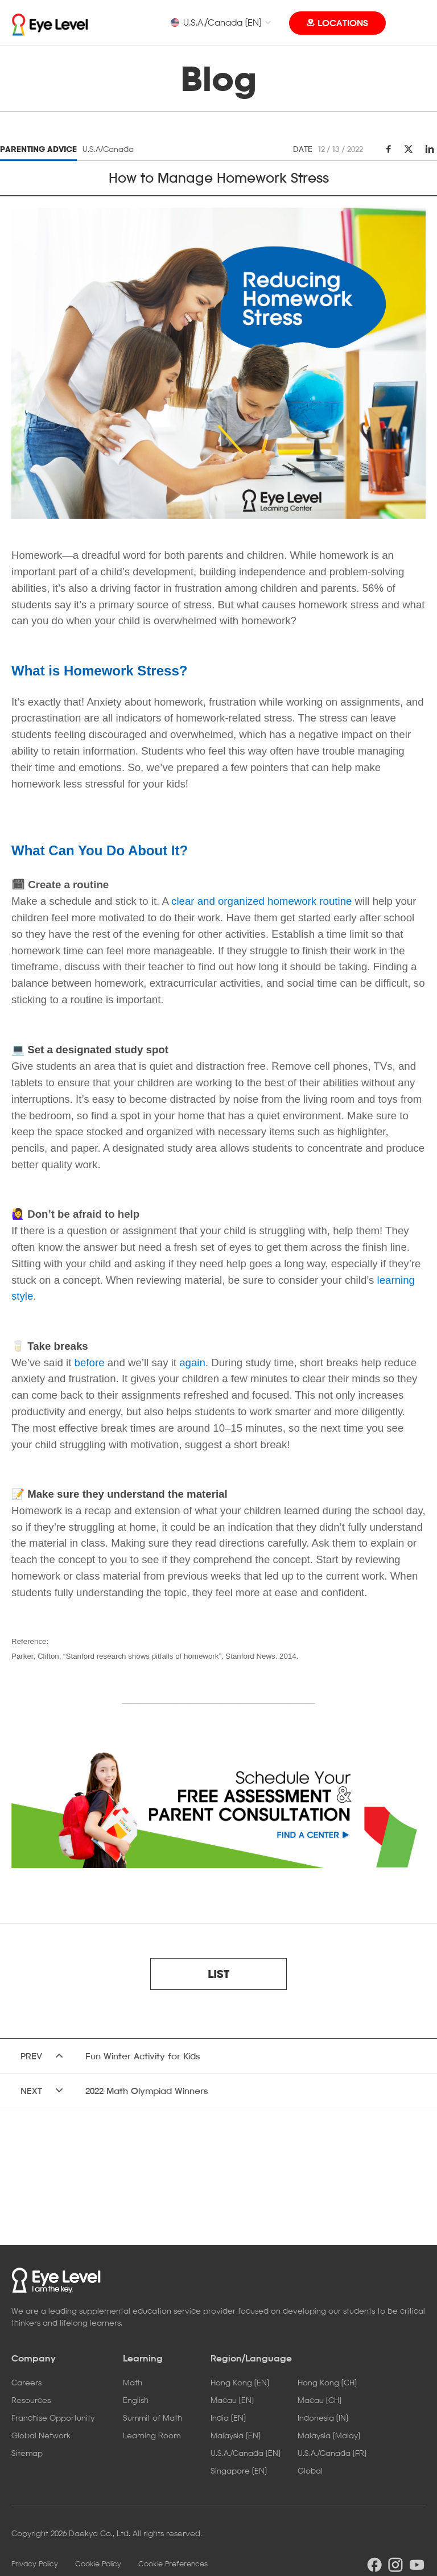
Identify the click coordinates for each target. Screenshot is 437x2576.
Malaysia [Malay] (329, 2435)
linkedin (428, 149)
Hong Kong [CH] (327, 2382)
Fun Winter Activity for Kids (142, 2056)
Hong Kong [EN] (240, 2382)
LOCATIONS (343, 22)
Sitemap (27, 2453)
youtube (417, 2564)
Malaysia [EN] (236, 2435)
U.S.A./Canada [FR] (332, 2453)
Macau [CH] (319, 2400)
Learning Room (151, 2435)
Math (132, 2382)
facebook (388, 149)
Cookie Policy (98, 2563)
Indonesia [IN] (323, 2417)
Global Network (41, 2435)
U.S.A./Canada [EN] (215, 22)
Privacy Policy (34, 2563)
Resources (31, 2400)
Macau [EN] (232, 2400)
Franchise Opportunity (52, 2417)
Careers (26, 2382)
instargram (395, 2564)
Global (310, 2470)
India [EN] (228, 2417)
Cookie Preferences (173, 2563)
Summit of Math (152, 2417)
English (136, 2400)
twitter (408, 149)
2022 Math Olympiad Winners (146, 2090)
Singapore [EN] (239, 2470)
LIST (218, 1974)
